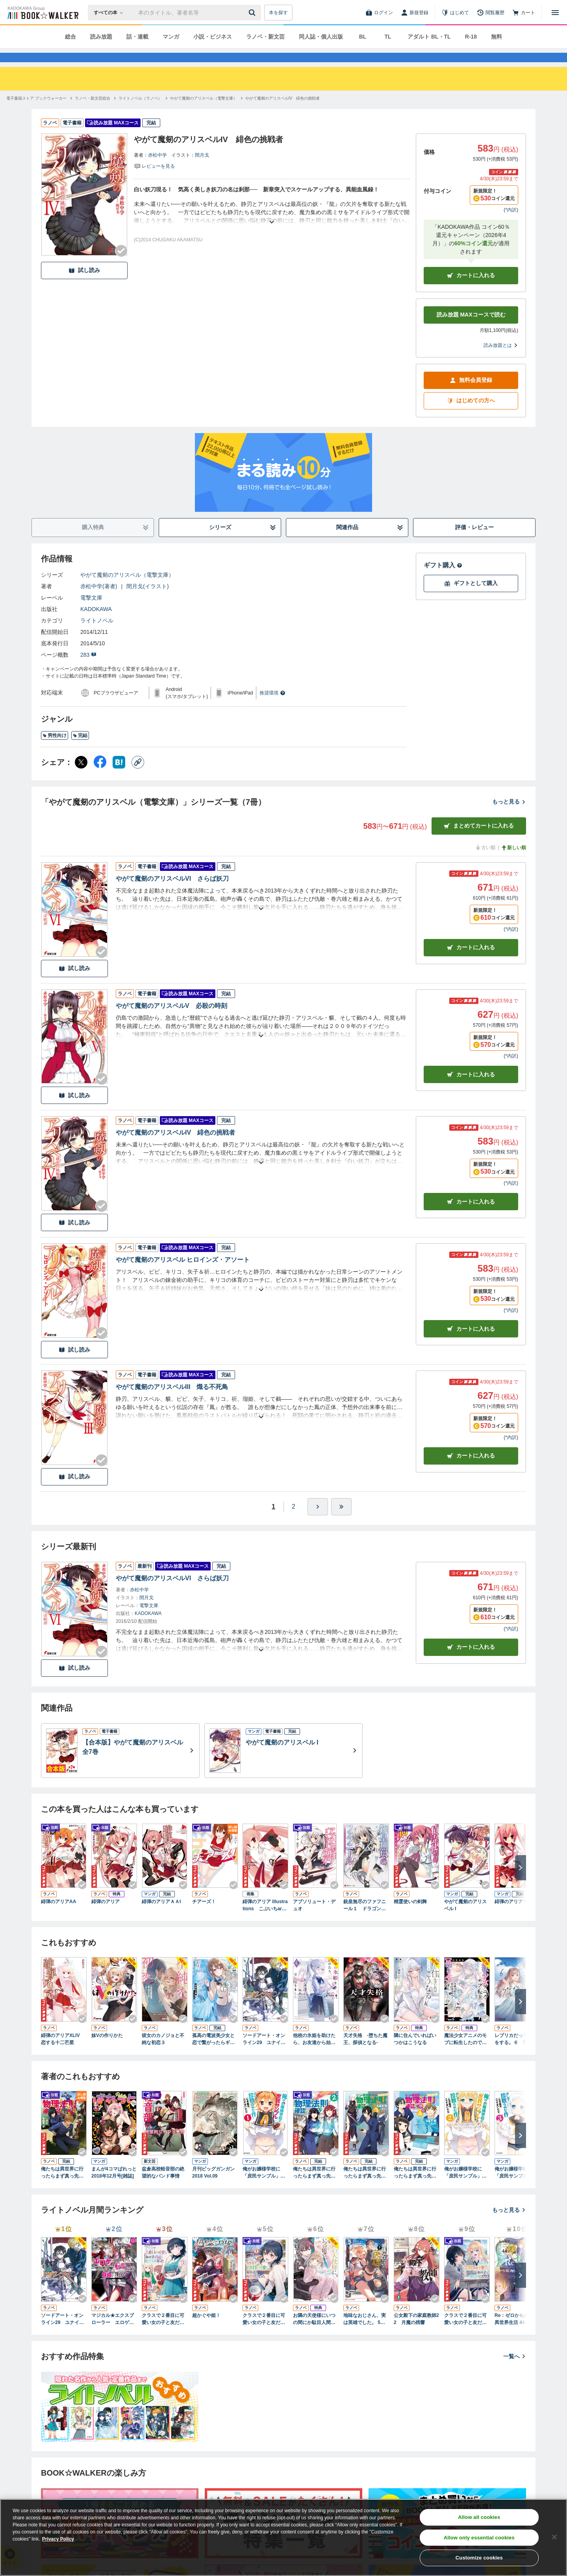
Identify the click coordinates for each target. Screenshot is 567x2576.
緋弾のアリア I (510, 1916)
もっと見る (509, 816)
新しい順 (513, 862)
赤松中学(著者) (98, 600)
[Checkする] (121, 265)
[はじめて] (455, 12)
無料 (496, 36)
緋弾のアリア (105, 1916)
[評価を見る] (154, 180)
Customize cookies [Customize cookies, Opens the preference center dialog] (479, 2558)
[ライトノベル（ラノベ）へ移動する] (140, 112)
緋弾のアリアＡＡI (161, 1916)
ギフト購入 (443, 579)
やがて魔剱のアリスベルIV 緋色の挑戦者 (175, 1146)
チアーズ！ (204, 1916)
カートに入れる (471, 289)
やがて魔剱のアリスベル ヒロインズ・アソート (183, 1273)
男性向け (55, 749)
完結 (80, 749)
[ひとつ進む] (318, 1521)
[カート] (524, 12)
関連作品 (370, 541)
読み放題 (101, 36)
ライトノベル (96, 634)
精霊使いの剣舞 (410, 1916)
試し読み (84, 284)
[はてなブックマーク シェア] (119, 776)
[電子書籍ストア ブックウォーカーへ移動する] (36, 112)
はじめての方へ (471, 414)
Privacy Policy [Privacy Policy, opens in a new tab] (58, 2539)
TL (387, 36)
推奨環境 (272, 707)
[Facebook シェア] (100, 776)
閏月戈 (202, 169)
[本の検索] (110, 12)
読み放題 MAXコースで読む (471, 329)
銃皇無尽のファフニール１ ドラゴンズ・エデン (364, 1919)
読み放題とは (501, 359)
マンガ (171, 36)
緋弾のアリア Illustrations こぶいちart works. (265, 1919)
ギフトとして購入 (471, 597)
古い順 (485, 862)
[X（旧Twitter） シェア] (81, 776)
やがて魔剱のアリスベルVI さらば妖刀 (172, 892)
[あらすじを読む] (272, 226)
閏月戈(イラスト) (147, 600)
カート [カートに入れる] (471, 961)
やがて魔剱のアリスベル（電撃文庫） (127, 589)
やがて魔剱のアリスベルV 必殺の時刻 (171, 1020)
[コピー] (137, 776)
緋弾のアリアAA (58, 1916)
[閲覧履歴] (490, 12)
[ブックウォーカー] (42, 12)
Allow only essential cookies (479, 2538)
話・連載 (137, 36)
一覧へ (514, 2370)
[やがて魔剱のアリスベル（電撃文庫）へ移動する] (203, 112)
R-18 (471, 36)
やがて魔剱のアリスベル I (465, 1919)
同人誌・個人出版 (321, 36)
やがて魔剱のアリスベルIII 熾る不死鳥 (172, 1401)
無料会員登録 (471, 394)
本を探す (278, 12)
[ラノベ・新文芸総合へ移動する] (92, 112)
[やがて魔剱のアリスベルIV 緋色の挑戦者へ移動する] (282, 112)
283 (88, 669)
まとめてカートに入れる (479, 840)
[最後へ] (341, 1521)
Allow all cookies (479, 2517)
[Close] (554, 2537)
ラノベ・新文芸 (265, 36)
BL (363, 36)
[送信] (253, 12)
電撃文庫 (91, 612)
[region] (283, 2537)
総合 (70, 36)
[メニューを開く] (555, 12)
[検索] (253, 12)
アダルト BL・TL (429, 36)
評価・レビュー (474, 541)
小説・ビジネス (212, 36)
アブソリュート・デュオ (314, 1919)
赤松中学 (157, 169)
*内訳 (511, 224)
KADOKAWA (96, 623)
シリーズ (242, 541)
